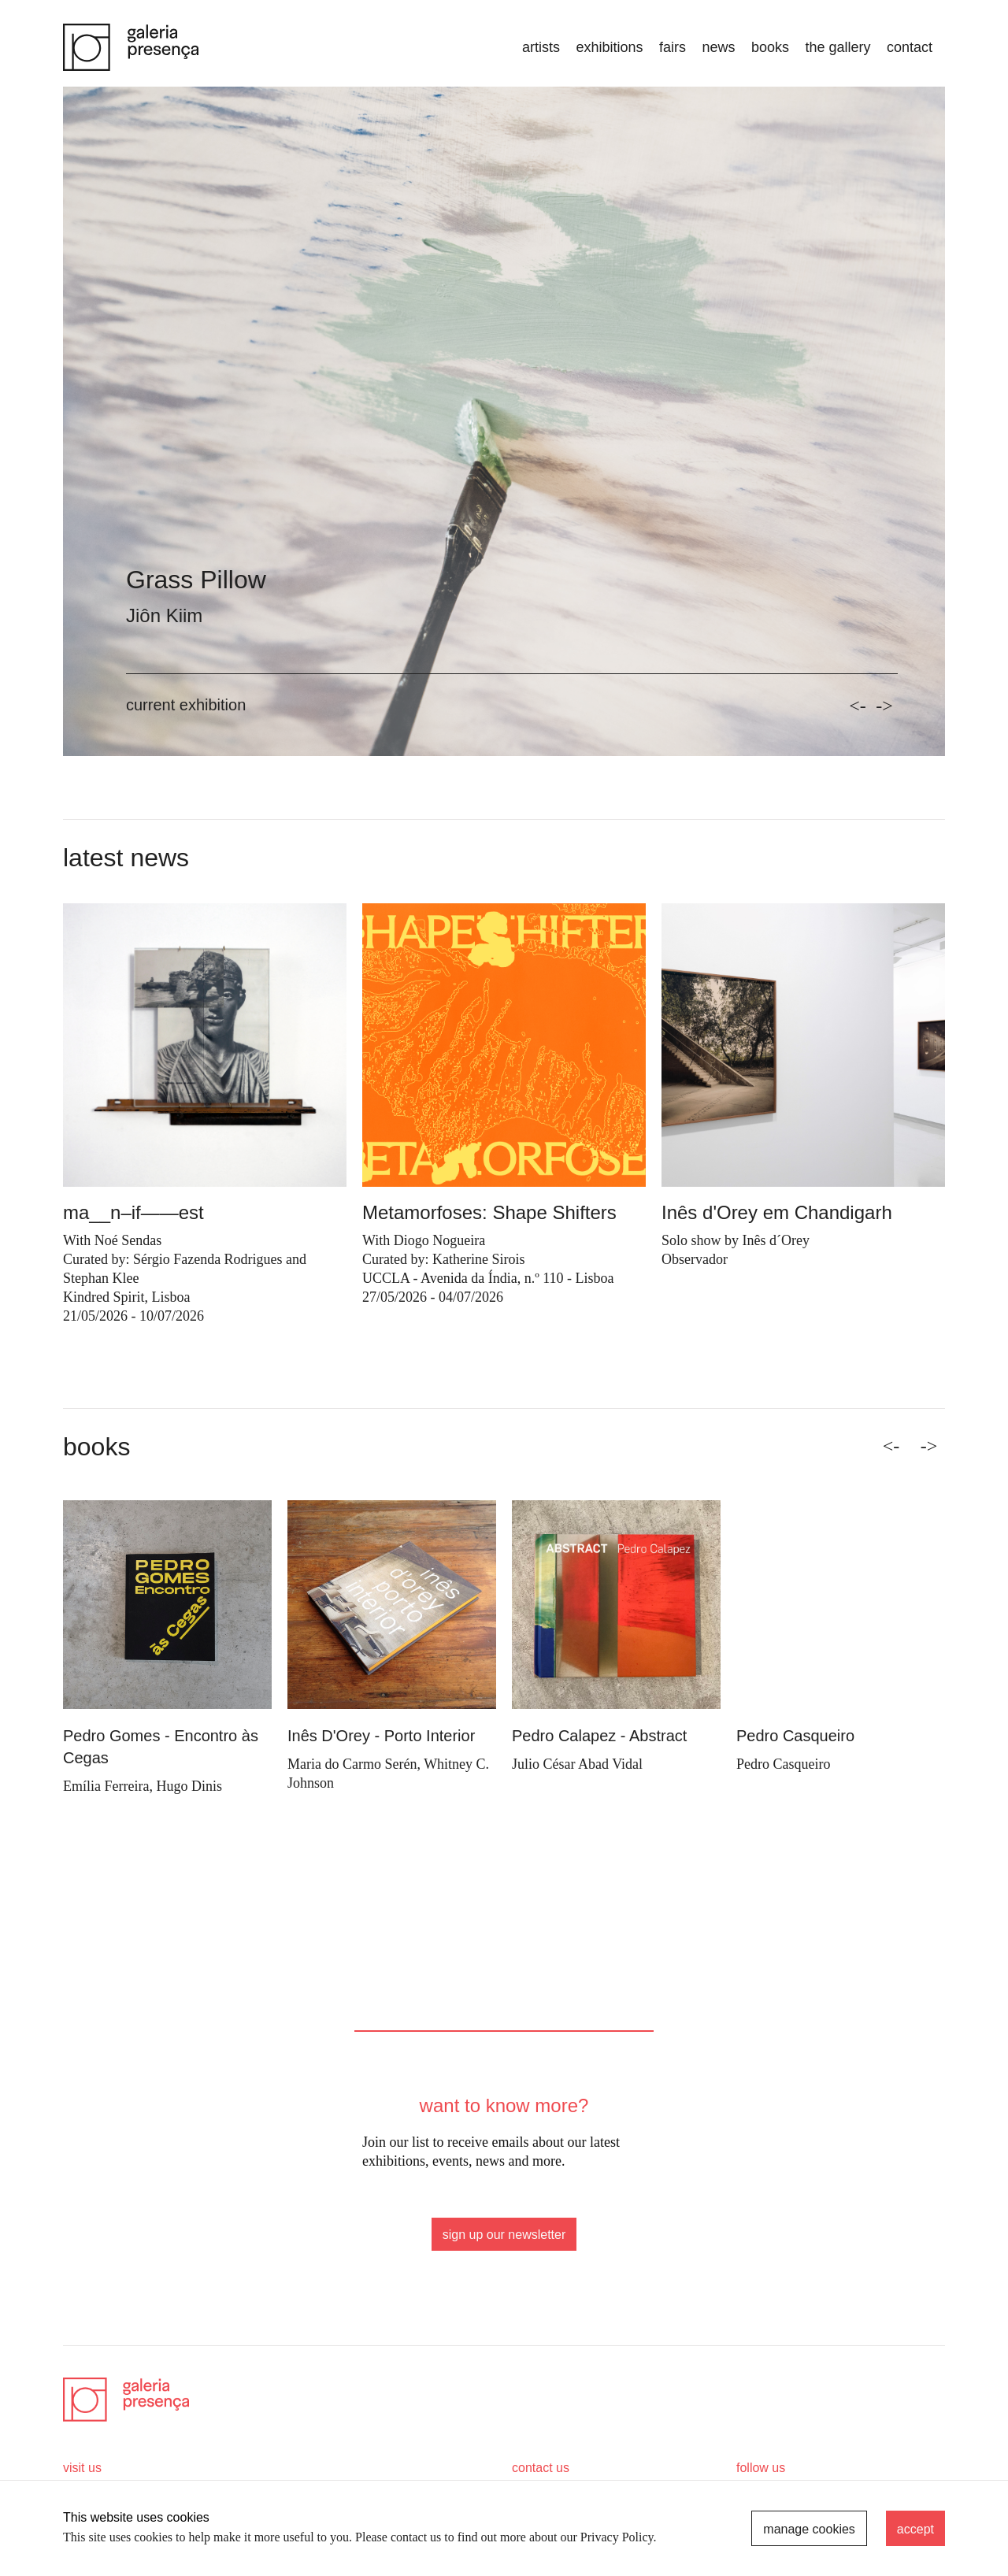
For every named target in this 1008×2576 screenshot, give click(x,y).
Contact (909, 47)
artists (541, 47)
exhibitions (609, 47)
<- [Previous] (891, 1445)
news (718, 47)
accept (915, 2529)
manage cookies (809, 2529)
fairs (672, 47)
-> (884, 705)
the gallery (837, 47)
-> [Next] (929, 1445)
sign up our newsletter (504, 2234)
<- (857, 705)
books (770, 47)
